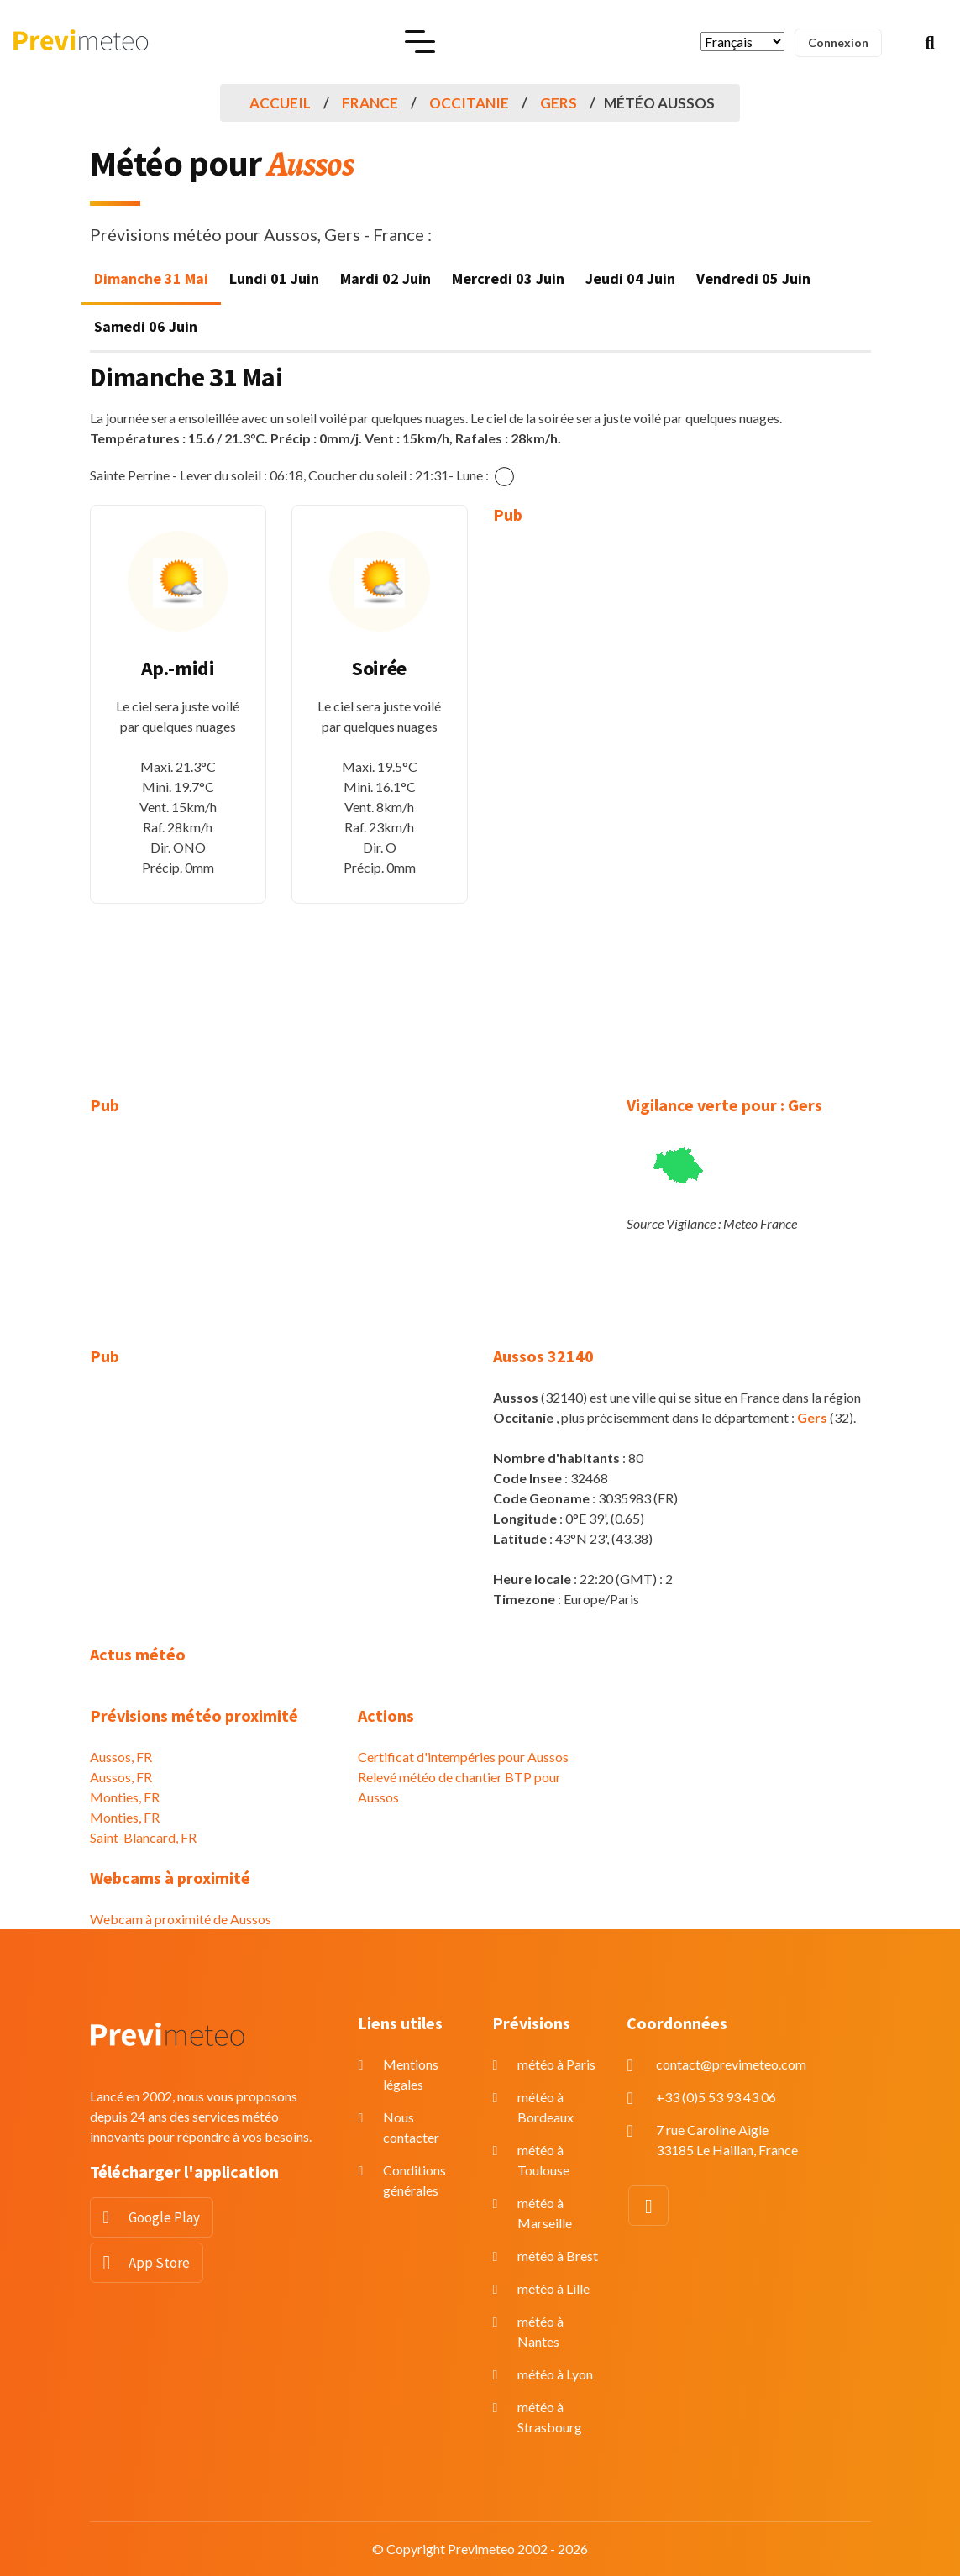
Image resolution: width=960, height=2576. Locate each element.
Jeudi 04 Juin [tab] (630, 278)
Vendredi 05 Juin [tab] (753, 278)
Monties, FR (125, 1797)
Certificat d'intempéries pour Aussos (463, 1757)
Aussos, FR (121, 1757)
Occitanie (469, 103)
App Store (159, 2262)
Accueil (280, 103)
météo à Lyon (555, 2374)
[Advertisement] (581, 798)
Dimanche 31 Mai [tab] (151, 278)
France (370, 103)
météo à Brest (557, 2256)
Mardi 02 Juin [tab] (385, 278)
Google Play (164, 2217)
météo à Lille (553, 2288)
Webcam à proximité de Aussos (180, 1919)
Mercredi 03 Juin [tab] (508, 278)
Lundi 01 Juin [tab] (274, 278)
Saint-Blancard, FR (143, 1837)
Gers (558, 103)
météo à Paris (556, 2064)
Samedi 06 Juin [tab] (145, 326)
